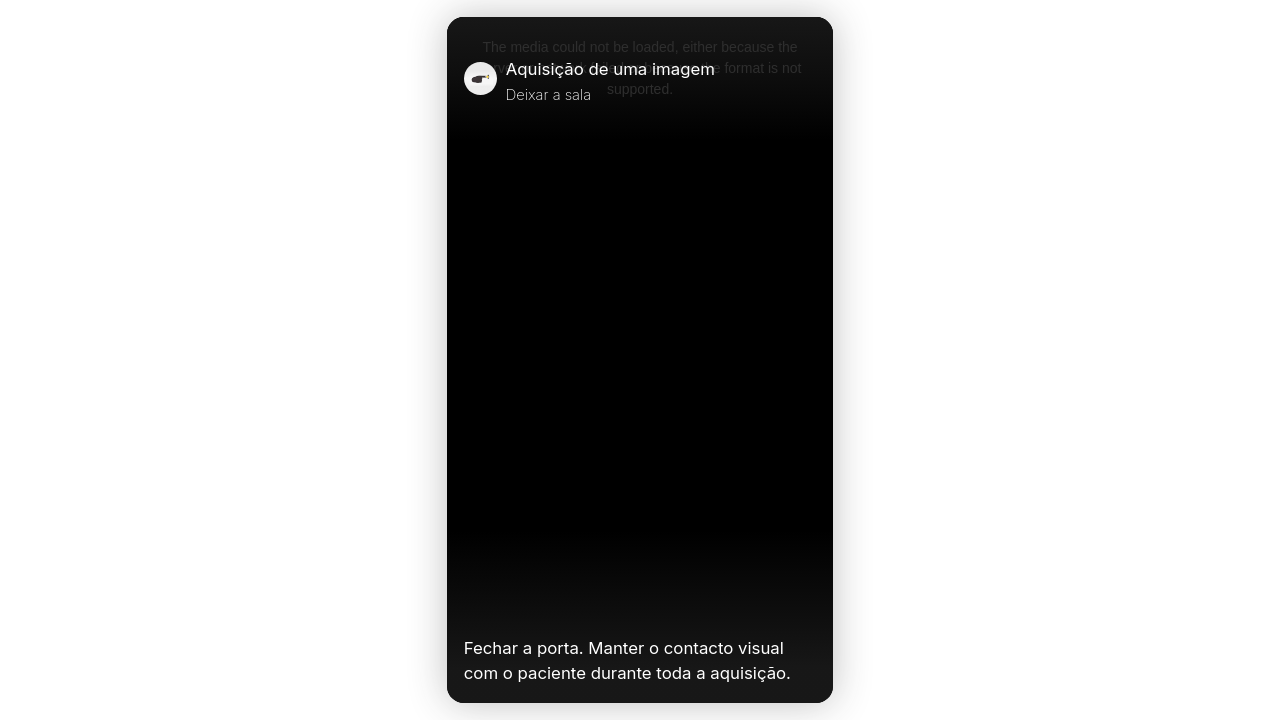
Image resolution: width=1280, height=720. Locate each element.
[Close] (808, 81)
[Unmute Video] (808, 606)
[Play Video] (472, 606)
